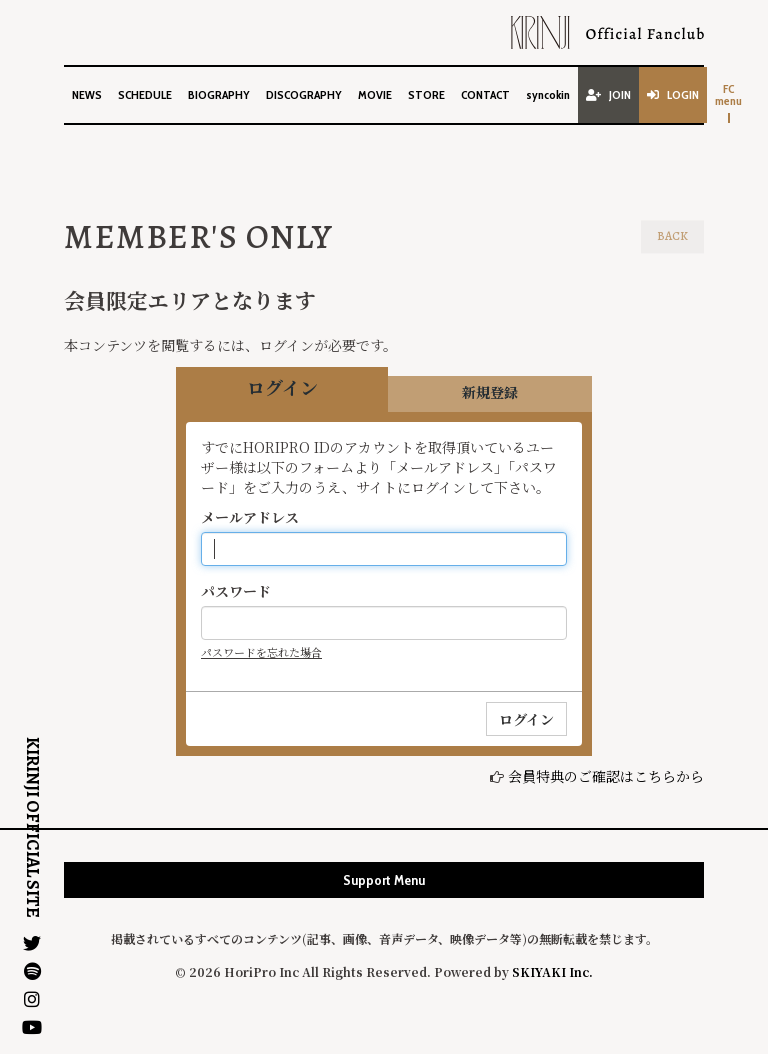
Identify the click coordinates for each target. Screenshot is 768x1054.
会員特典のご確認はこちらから (606, 776)
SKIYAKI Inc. (552, 971)
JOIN (608, 94)
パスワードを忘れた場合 (261, 652)
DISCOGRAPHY (304, 94)
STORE (426, 94)
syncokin (548, 94)
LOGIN (673, 94)
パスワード (236, 591)
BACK (672, 236)
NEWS (87, 94)
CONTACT (485, 94)
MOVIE (375, 94)
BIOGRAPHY (219, 94)
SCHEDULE (145, 94)
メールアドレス (250, 517)
